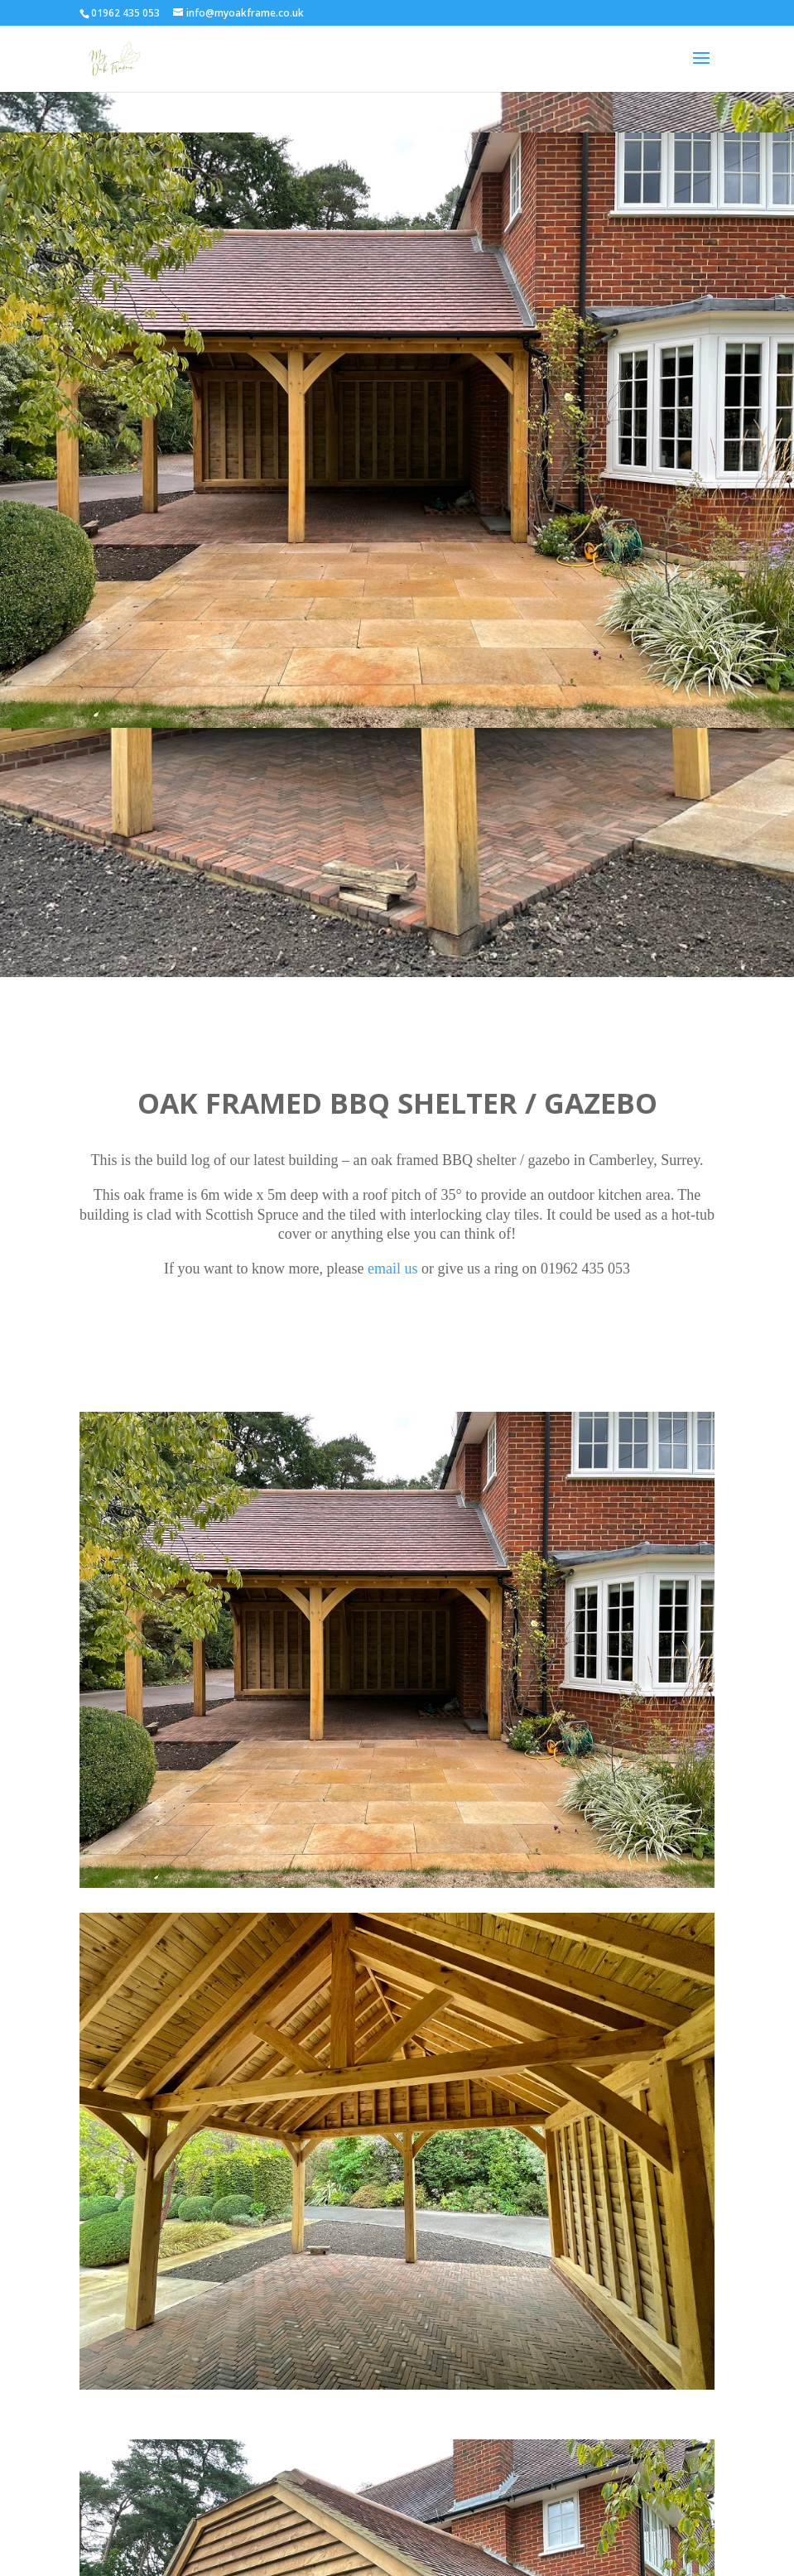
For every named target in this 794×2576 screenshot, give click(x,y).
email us (393, 1268)
